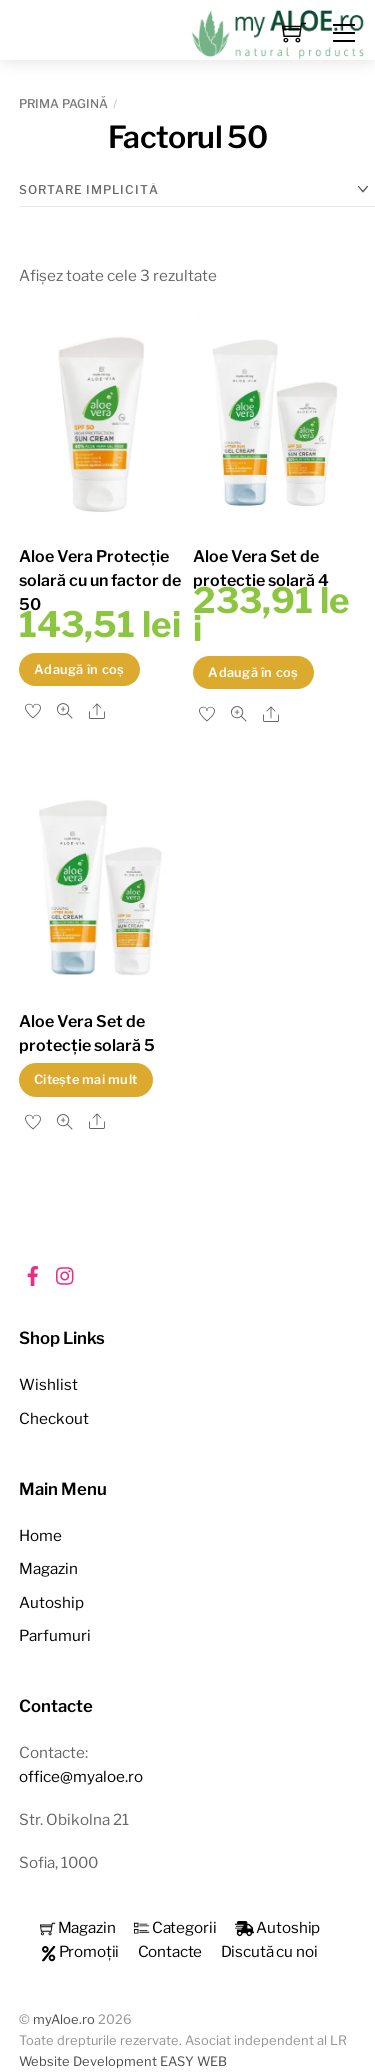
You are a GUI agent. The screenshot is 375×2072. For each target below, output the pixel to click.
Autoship (51, 1602)
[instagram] (66, 1272)
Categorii (175, 1927)
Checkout (54, 1418)
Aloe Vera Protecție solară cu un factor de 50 (100, 580)
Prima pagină (63, 103)
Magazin (48, 1568)
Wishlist (48, 1384)
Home (40, 1535)
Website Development (88, 2061)
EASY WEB (193, 2061)
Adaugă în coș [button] (79, 669)
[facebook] (33, 1272)
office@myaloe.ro (81, 1776)
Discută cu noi (269, 1951)
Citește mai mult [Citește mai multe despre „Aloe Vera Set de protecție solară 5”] (85, 1079)
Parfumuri (55, 1635)
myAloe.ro (64, 2019)
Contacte (170, 1951)
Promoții (80, 1951)
